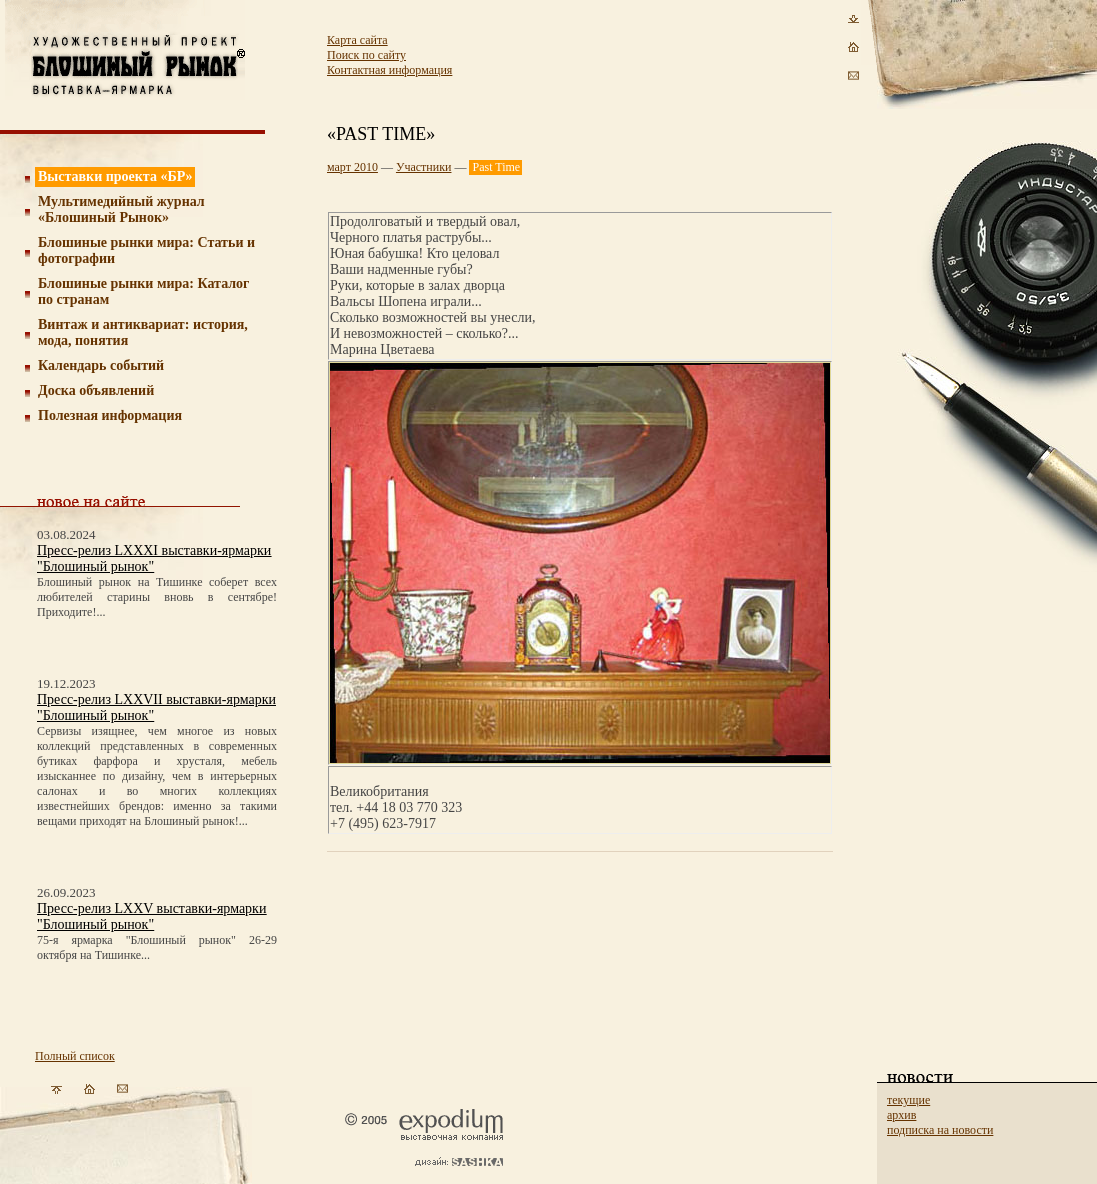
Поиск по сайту (366, 55)
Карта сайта (357, 40)
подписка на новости (940, 1130)
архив (901, 1115)
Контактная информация (389, 70)
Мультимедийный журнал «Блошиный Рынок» (121, 209)
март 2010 (352, 167)
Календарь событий (101, 365)
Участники (424, 167)
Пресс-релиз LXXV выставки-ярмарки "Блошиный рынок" (151, 916)
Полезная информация (110, 415)
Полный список (75, 1056)
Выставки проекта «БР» (115, 176)
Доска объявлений (96, 390)
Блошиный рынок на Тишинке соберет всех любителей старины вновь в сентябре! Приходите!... (157, 597)
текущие (908, 1100)
